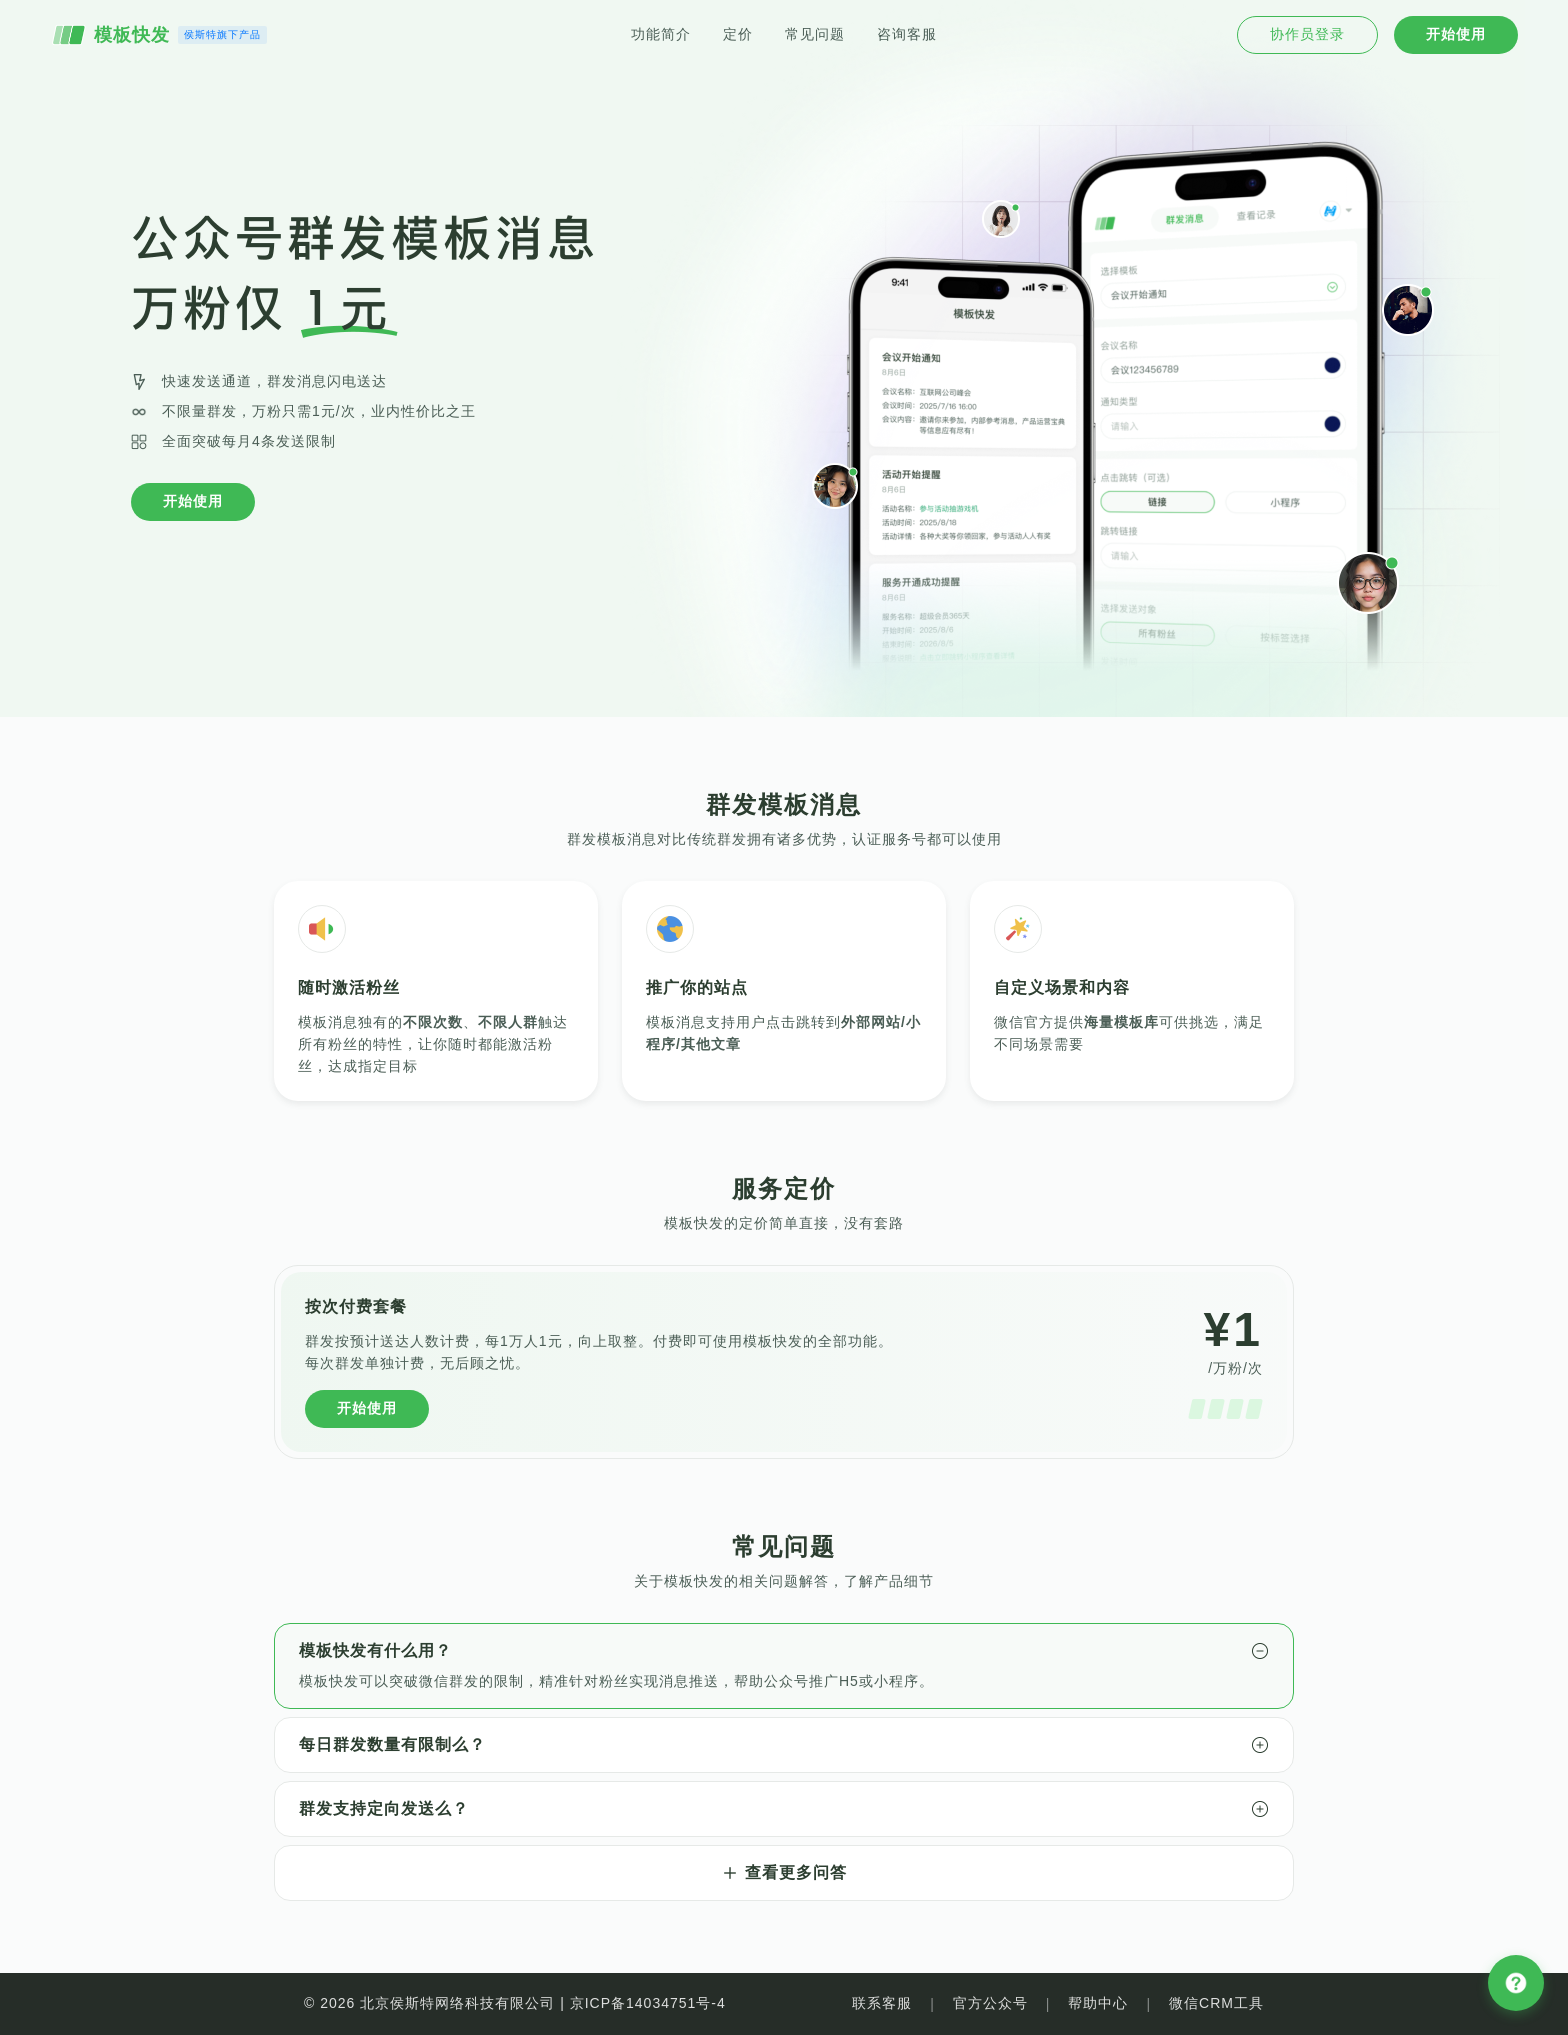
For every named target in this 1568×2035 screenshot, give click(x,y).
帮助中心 (1098, 2003)
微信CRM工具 (1216, 2003)
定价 (738, 34)
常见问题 (815, 34)
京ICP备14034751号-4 (648, 2003)
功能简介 (661, 34)
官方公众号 (990, 2003)
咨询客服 (907, 34)
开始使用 (193, 501)
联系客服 (882, 2003)
